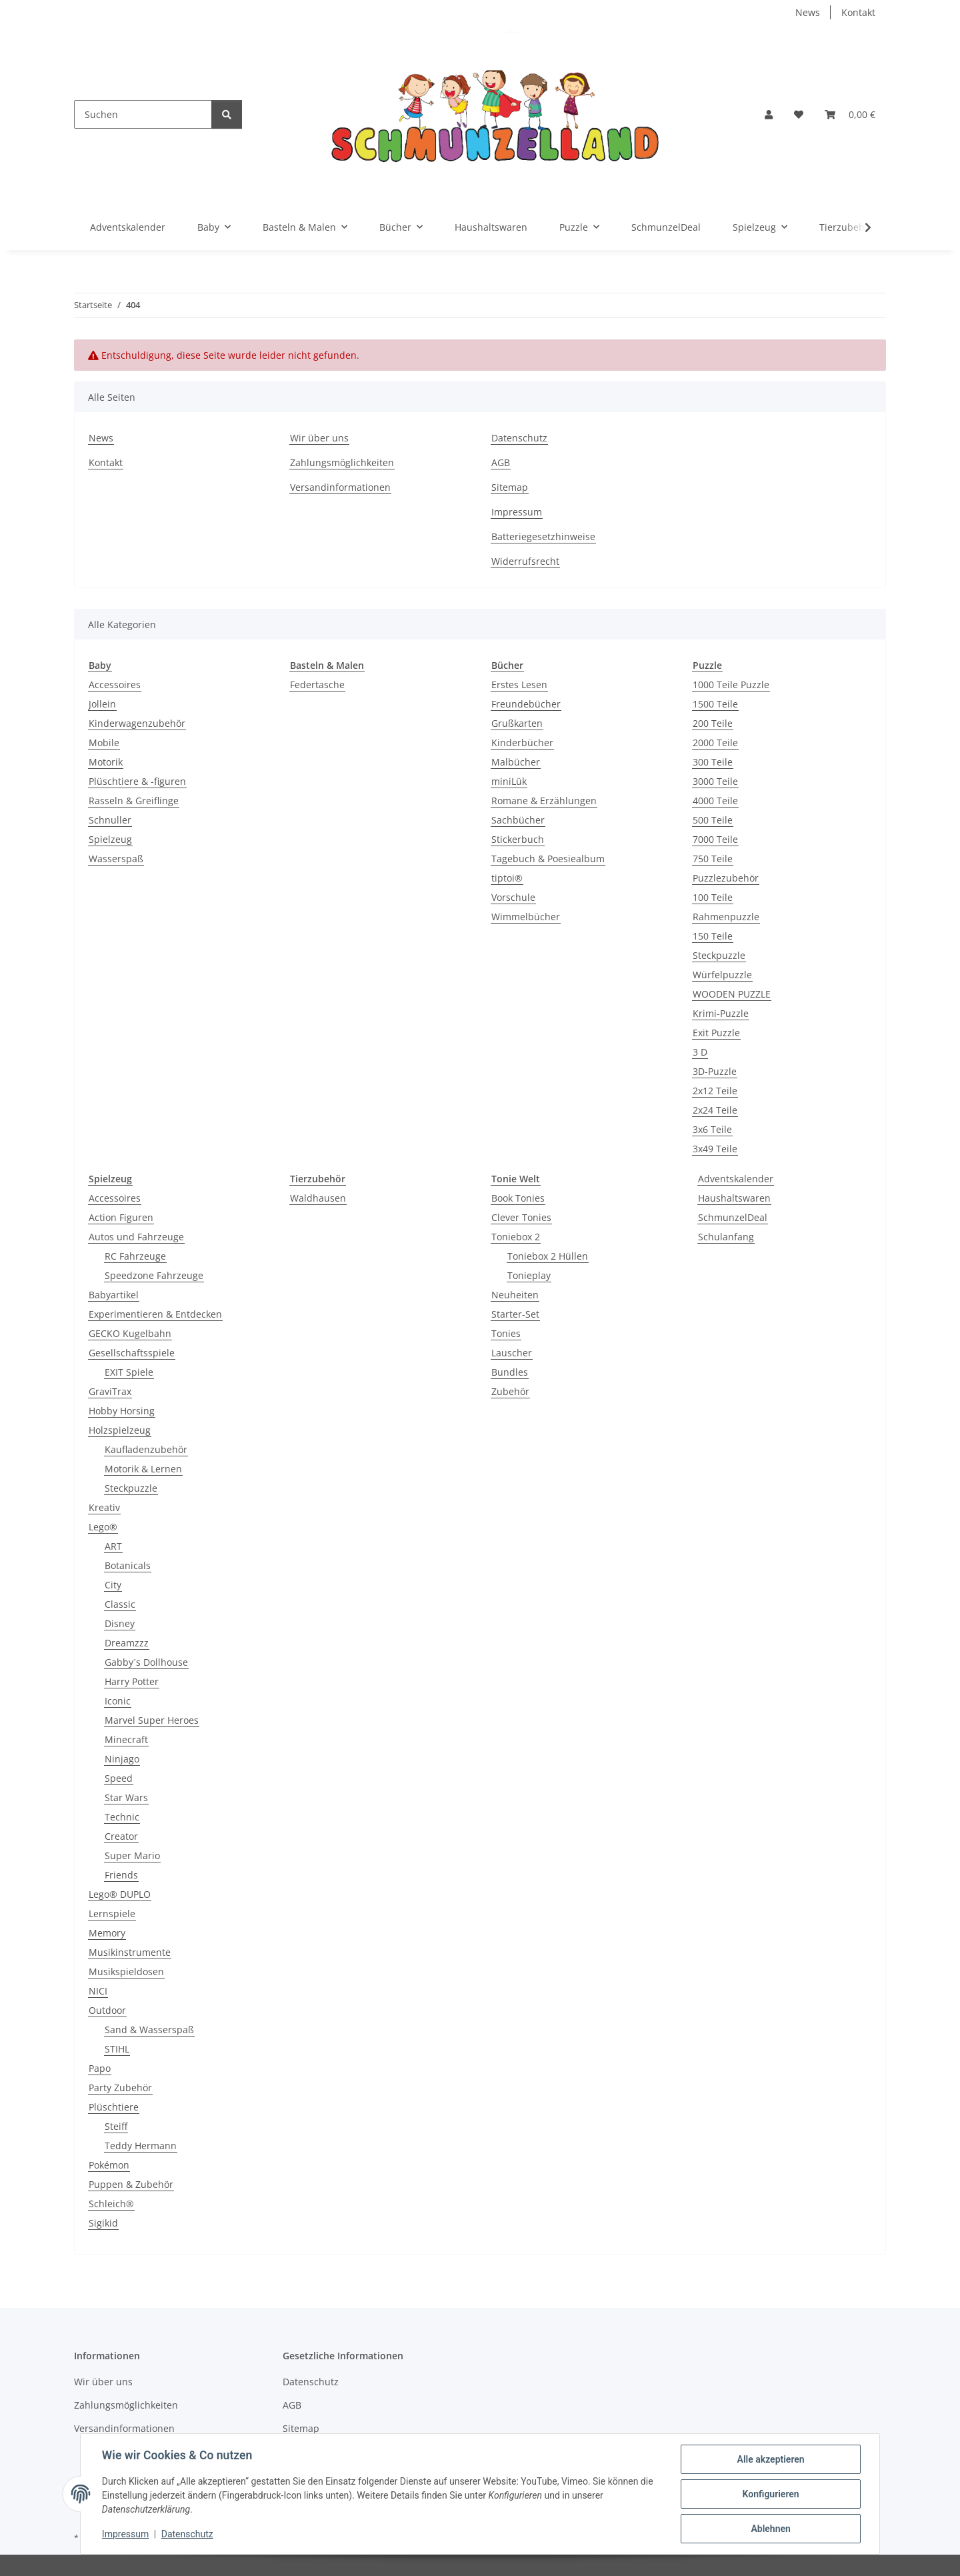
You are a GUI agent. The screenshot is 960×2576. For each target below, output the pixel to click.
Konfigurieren (770, 2494)
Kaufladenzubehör (146, 1449)
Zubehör (510, 1391)
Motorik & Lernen (143, 1468)
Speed (119, 1778)
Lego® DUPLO (120, 1894)
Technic (122, 1816)
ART (113, 1546)
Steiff (116, 2126)
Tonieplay (529, 1275)
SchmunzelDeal (732, 1217)
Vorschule (513, 897)
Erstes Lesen (519, 684)
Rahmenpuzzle (726, 916)
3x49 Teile (715, 1148)
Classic (120, 1604)
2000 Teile (715, 742)
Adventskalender (735, 1178)
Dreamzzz (127, 1642)
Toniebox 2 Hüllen (547, 1256)
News (807, 12)
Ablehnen (770, 2528)
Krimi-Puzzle (721, 1013)
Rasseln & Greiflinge (134, 800)
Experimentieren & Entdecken (155, 1314)
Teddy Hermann (141, 2145)
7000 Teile (715, 839)
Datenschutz (187, 2534)
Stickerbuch (517, 839)
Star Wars (126, 1797)
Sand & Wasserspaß (149, 2029)
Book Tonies (518, 1198)
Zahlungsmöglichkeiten (342, 462)
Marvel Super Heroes (152, 1720)
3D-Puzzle (715, 1071)
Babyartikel (114, 1294)
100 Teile (713, 897)
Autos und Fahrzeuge (136, 1236)
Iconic (118, 1700)
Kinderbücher (522, 742)
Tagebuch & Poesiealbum (548, 858)
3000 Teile (715, 781)
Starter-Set (515, 1314)
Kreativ (104, 1507)
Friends (121, 1874)
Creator (121, 1836)
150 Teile (713, 936)
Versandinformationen (340, 487)
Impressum (125, 2534)
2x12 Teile (715, 1090)
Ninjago (122, 1758)
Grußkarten (517, 723)
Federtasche (317, 684)
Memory (107, 1932)
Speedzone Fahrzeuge (154, 1275)
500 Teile (713, 820)
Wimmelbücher (525, 916)
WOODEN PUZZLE (732, 994)
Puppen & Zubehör (131, 2184)
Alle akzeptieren (770, 2459)
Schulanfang (726, 1236)
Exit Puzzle (716, 1032)
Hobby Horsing (122, 1410)
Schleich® (111, 2203)
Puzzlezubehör (726, 878)
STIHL (117, 2049)
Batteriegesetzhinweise (543, 536)
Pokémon (109, 2165)
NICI (98, 1991)
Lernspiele (112, 1913)
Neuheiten (515, 1294)
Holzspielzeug (120, 1430)
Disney (120, 1623)
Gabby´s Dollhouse (146, 1662)
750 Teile (713, 858)
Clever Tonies (521, 1217)
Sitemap (509, 487)
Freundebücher (526, 704)
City (113, 1584)
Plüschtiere (114, 2107)
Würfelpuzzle (722, 974)
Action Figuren (121, 1217)
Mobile (104, 742)
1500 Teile (715, 704)
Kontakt (858, 12)
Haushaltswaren (734, 1198)
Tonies (506, 1333)
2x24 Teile (715, 1110)
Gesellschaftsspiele (132, 1352)
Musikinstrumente (130, 1952)
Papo (100, 2068)
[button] (768, 114)
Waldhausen (318, 1198)
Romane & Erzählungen (544, 800)
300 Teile (713, 762)
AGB (500, 462)
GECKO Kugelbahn (130, 1333)
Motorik (106, 762)
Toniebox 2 (515, 1236)
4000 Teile (715, 800)
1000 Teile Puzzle (731, 684)
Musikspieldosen (126, 1971)
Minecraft (126, 1739)
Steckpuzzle (719, 955)
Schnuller (110, 820)
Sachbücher (518, 820)
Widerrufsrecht (525, 561)
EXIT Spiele (129, 1372)
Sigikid (103, 2223)
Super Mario (132, 1855)
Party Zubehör (120, 2087)
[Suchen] (143, 114)
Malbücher (515, 762)
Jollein (102, 704)
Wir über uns (319, 437)
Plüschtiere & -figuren (137, 781)
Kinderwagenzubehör (137, 723)
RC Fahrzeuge (135, 1256)
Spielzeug (110, 839)
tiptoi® (507, 878)
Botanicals (128, 1565)
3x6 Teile (712, 1129)
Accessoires (115, 684)
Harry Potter (132, 1681)
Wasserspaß (116, 858)
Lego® (103, 1526)
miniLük (509, 781)
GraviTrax (110, 1391)
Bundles (509, 1372)
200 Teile (713, 723)
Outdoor (107, 2010)
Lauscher (511, 1352)
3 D (700, 1052)
